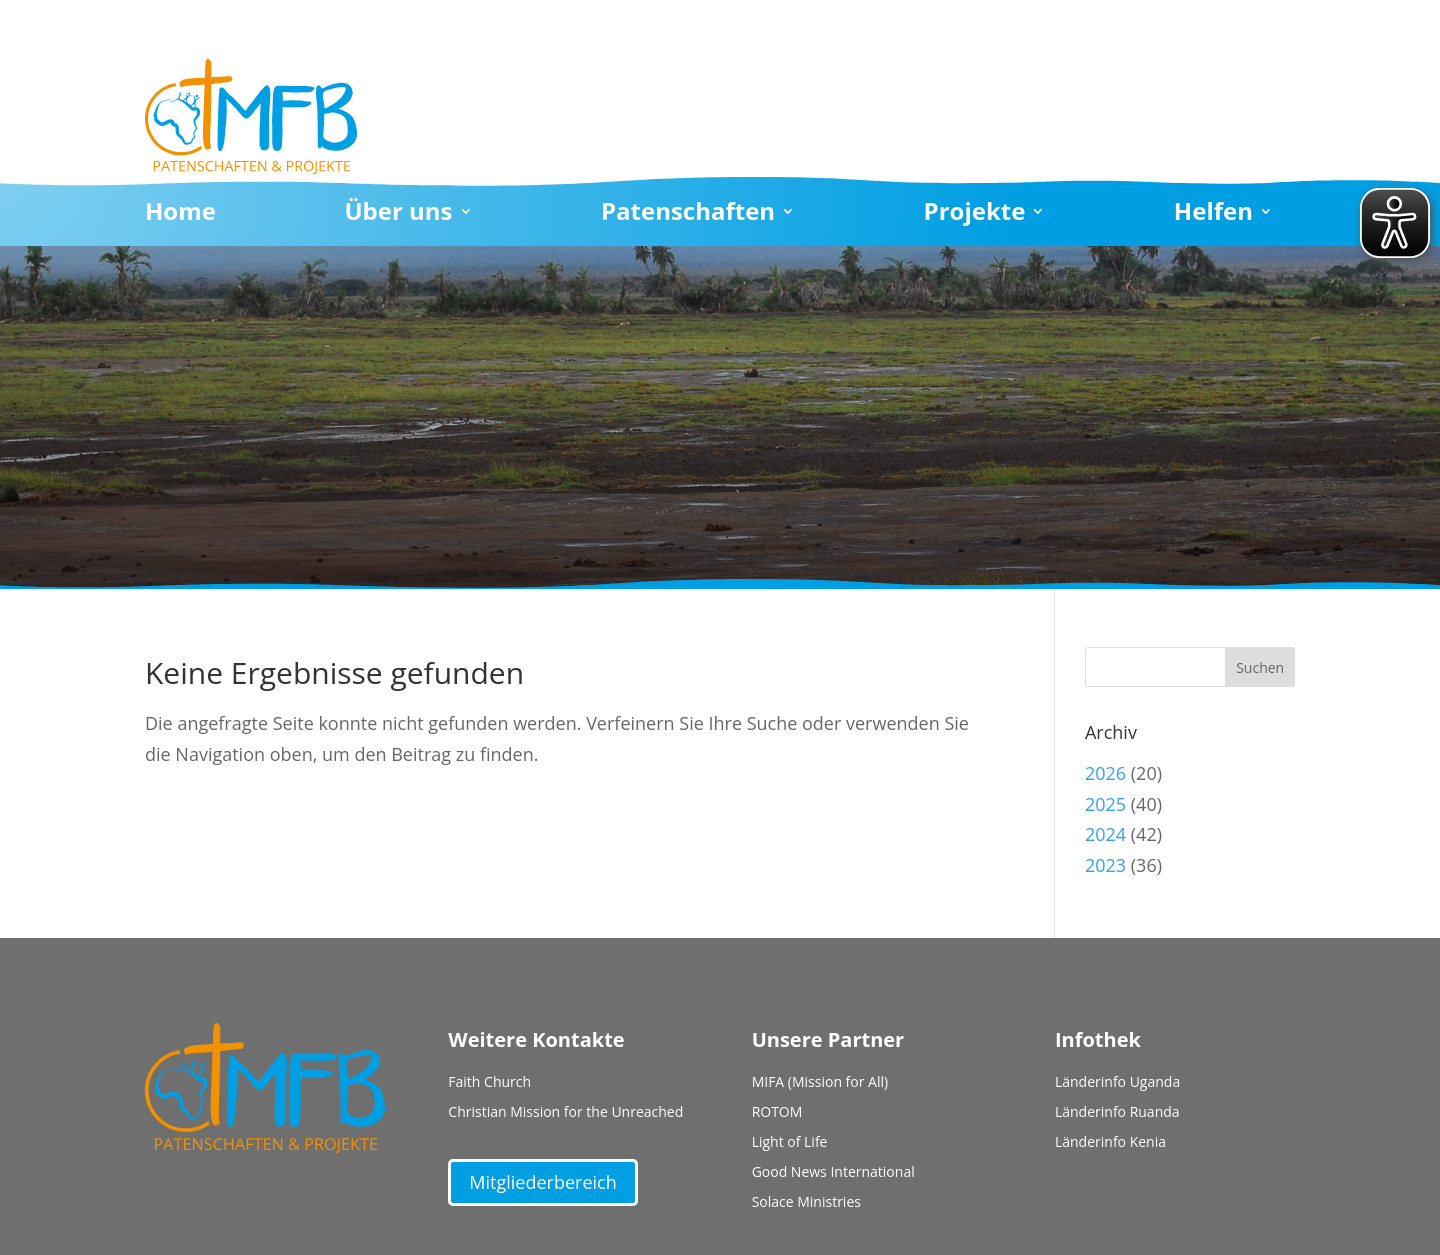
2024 (1105, 834)
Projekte (975, 215)
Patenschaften (688, 215)
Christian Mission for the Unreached (565, 1113)
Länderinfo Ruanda (1117, 1113)
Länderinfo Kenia (1110, 1143)
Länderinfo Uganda (1117, 1083)
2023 (1105, 865)
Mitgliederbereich (542, 1182)
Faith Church (489, 1083)
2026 (1105, 773)
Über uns (398, 215)
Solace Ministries (806, 1203)
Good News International (833, 1173)
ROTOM (777, 1113)
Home (180, 215)
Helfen (1213, 215)
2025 (1105, 804)
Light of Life (790, 1143)
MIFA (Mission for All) (820, 1083)
